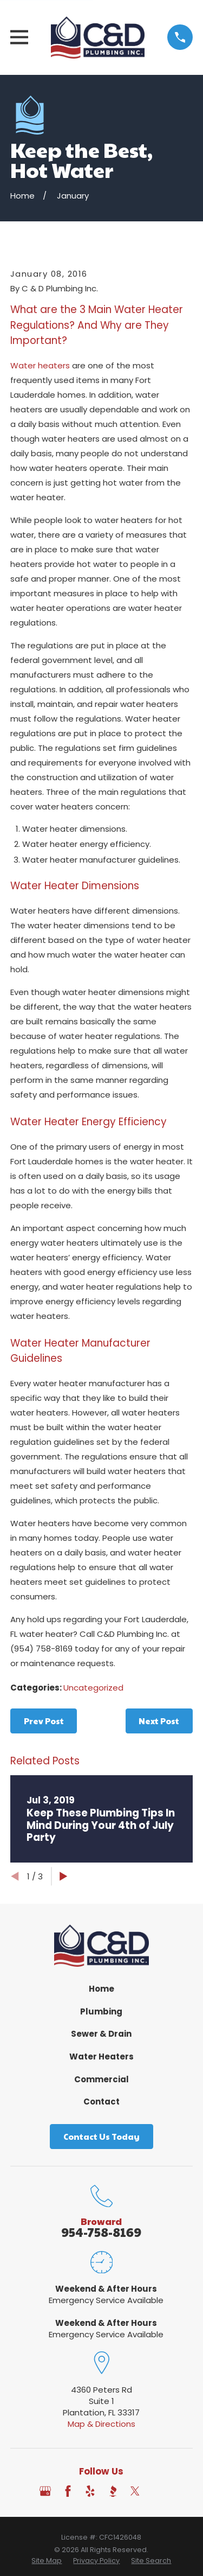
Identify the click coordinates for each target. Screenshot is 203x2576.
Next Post (159, 1720)
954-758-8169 (101, 2231)
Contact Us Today (101, 2136)
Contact (101, 2101)
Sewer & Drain (101, 2033)
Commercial (101, 2079)
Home (101, 1988)
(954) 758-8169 (41, 1648)
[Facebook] (68, 2491)
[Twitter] (135, 2491)
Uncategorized (93, 1687)
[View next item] (63, 1876)
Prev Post (44, 1720)
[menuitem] (46, 2561)
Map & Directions (101, 2424)
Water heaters (40, 365)
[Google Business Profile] (45, 2491)
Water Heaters (101, 2056)
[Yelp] (90, 2491)
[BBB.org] (113, 2491)
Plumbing (101, 2011)
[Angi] (157, 2491)
